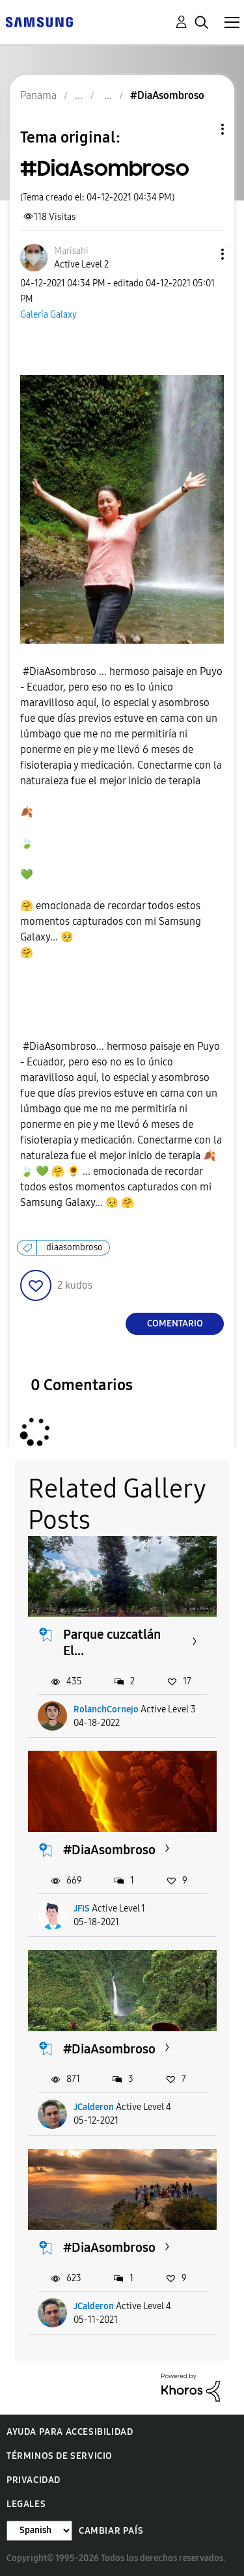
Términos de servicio (60, 2455)
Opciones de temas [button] (200, 129)
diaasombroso (74, 1247)
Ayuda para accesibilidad (70, 2431)
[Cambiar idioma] (39, 2531)
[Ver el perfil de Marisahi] (71, 250)
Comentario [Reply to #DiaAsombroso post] (175, 1323)
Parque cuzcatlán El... (112, 1642)
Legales (26, 2504)
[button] (201, 254)
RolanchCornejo (106, 1709)
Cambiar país (111, 2530)
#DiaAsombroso (109, 1849)
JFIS (82, 1908)
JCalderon (94, 2107)
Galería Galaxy (48, 314)
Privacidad (34, 2480)
